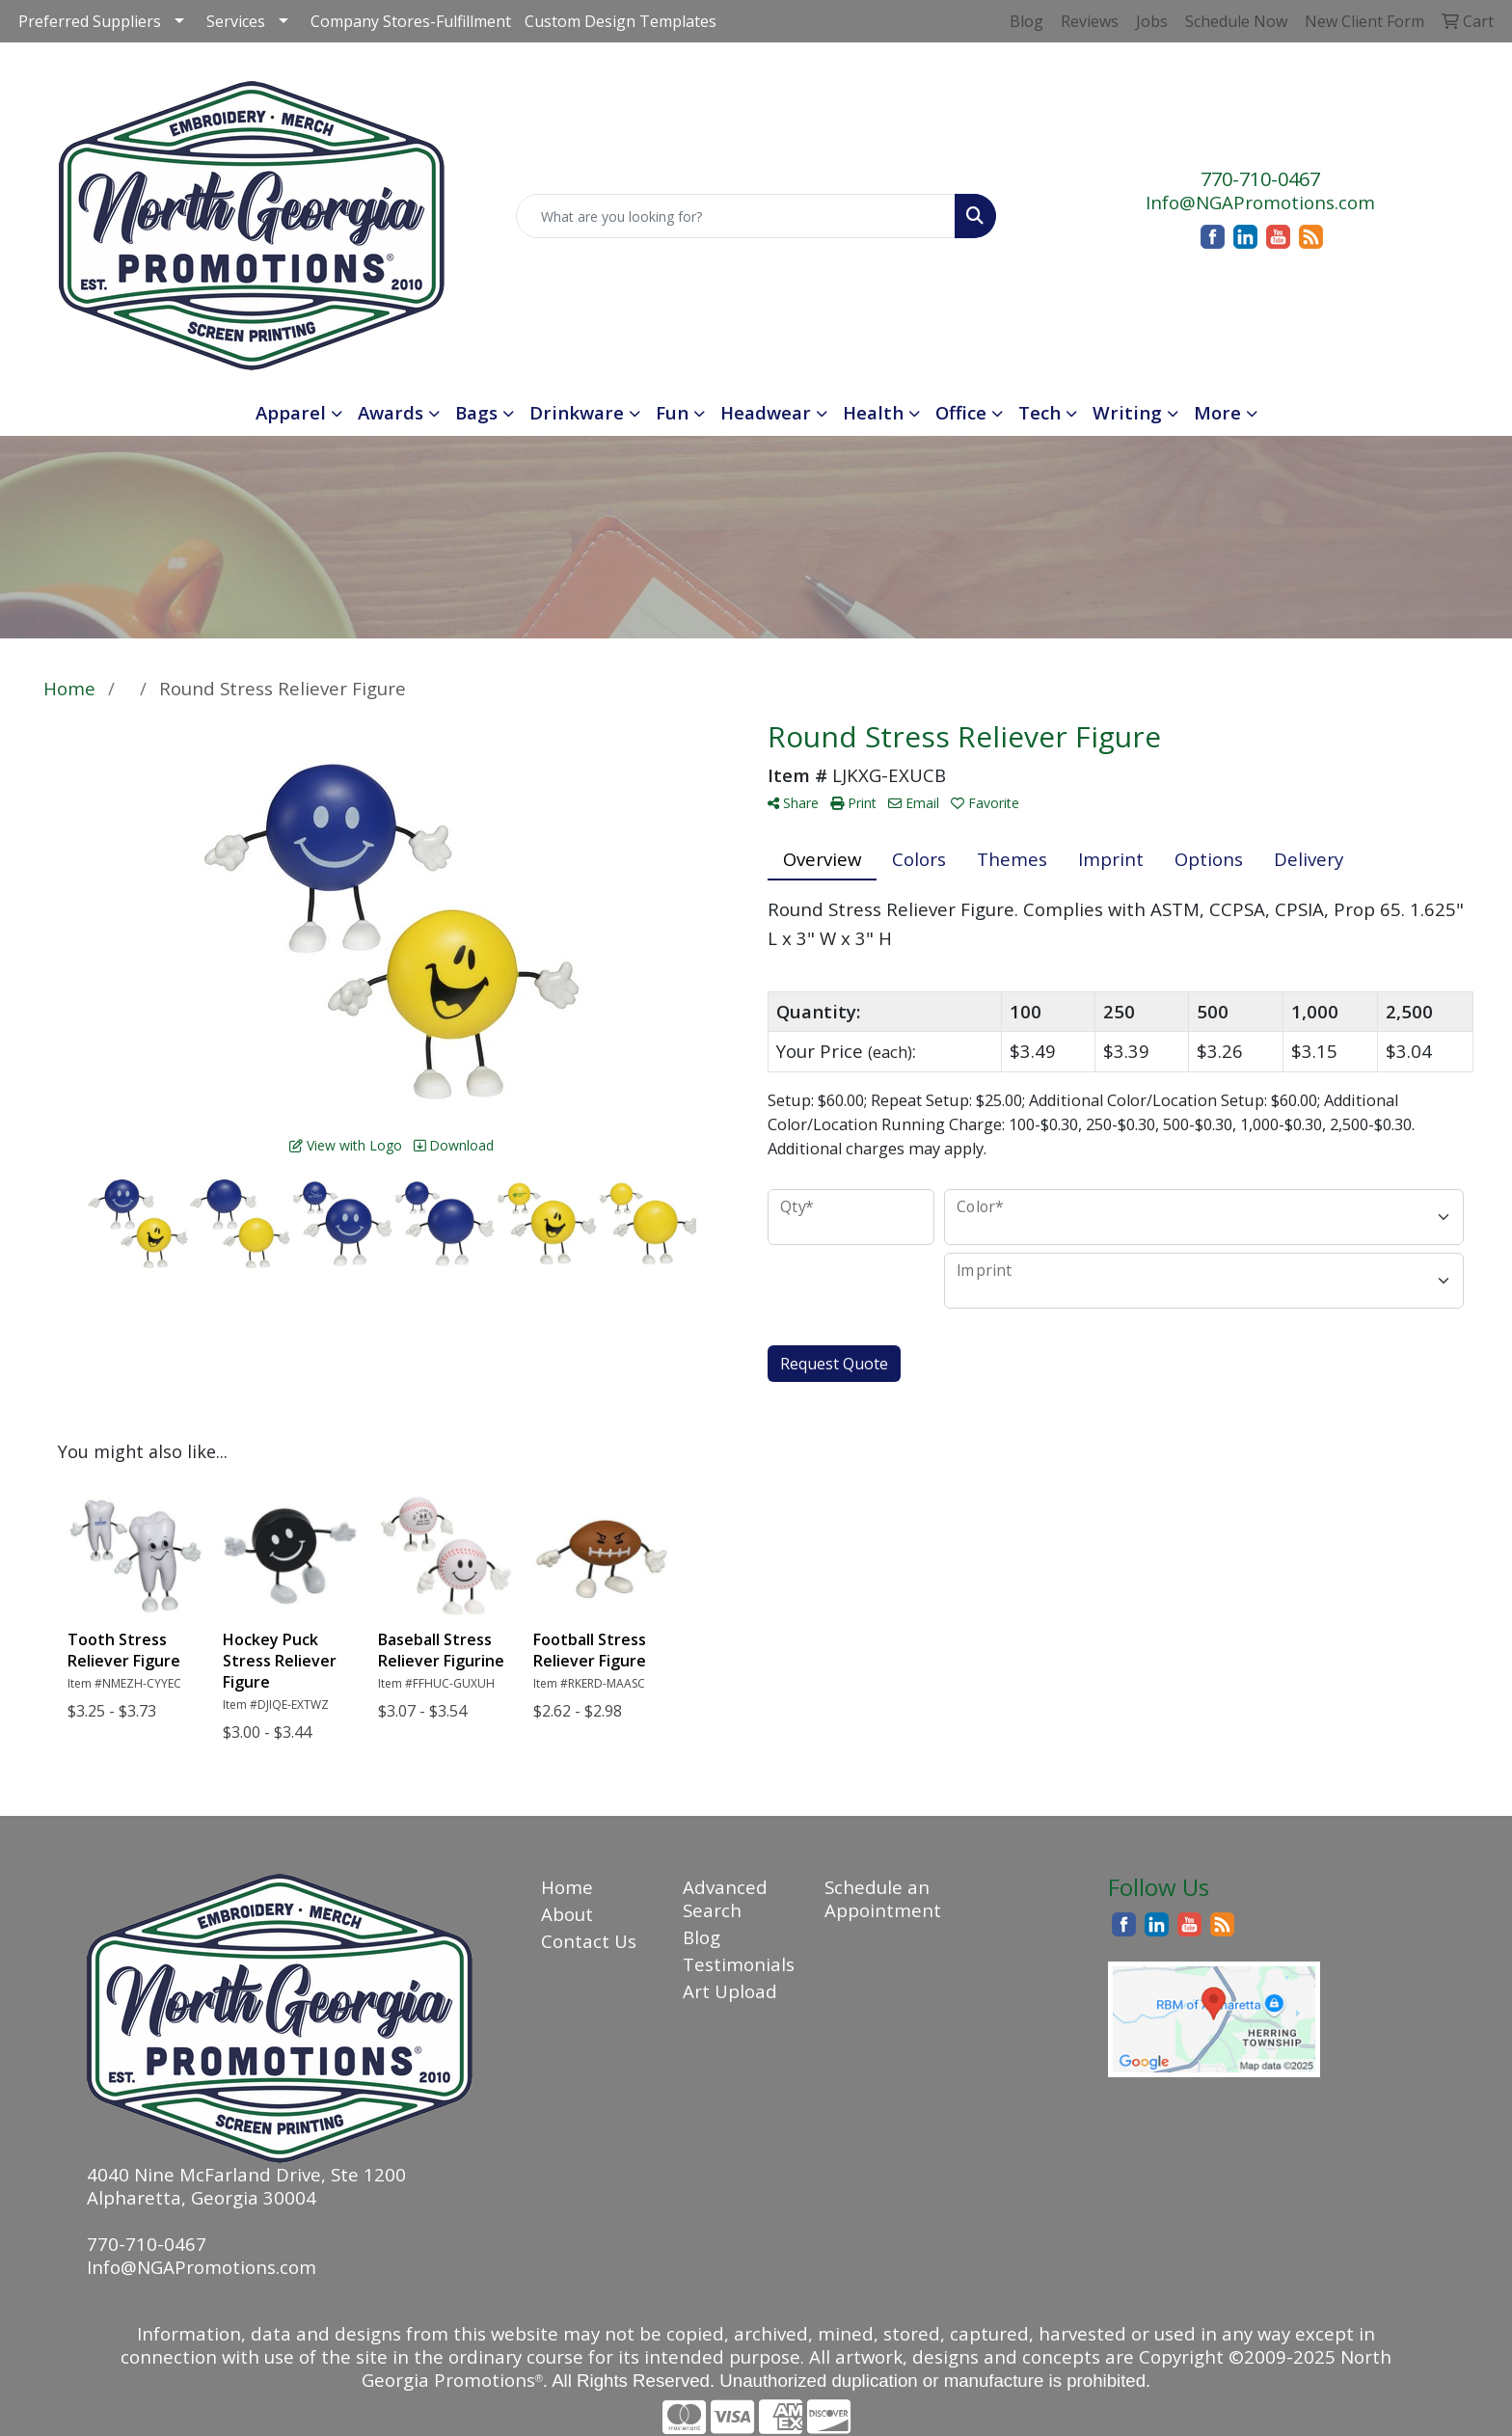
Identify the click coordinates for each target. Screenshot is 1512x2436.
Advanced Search (725, 1898)
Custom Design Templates (620, 21)
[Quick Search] (736, 216)
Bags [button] (476, 412)
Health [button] (873, 412)
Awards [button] (390, 412)
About (567, 1914)
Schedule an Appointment (882, 1898)
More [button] (1217, 412)
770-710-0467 (1260, 179)
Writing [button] (1127, 412)
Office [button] (960, 412)
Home (567, 1887)
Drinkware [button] (576, 412)
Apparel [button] (291, 412)
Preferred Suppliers (89, 21)
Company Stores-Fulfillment (410, 21)
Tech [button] (1039, 412)
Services (235, 21)
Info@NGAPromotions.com (1260, 202)
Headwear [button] (765, 412)
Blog (701, 1937)
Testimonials (739, 1964)
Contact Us (588, 1941)
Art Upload (730, 1991)
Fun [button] (672, 412)
